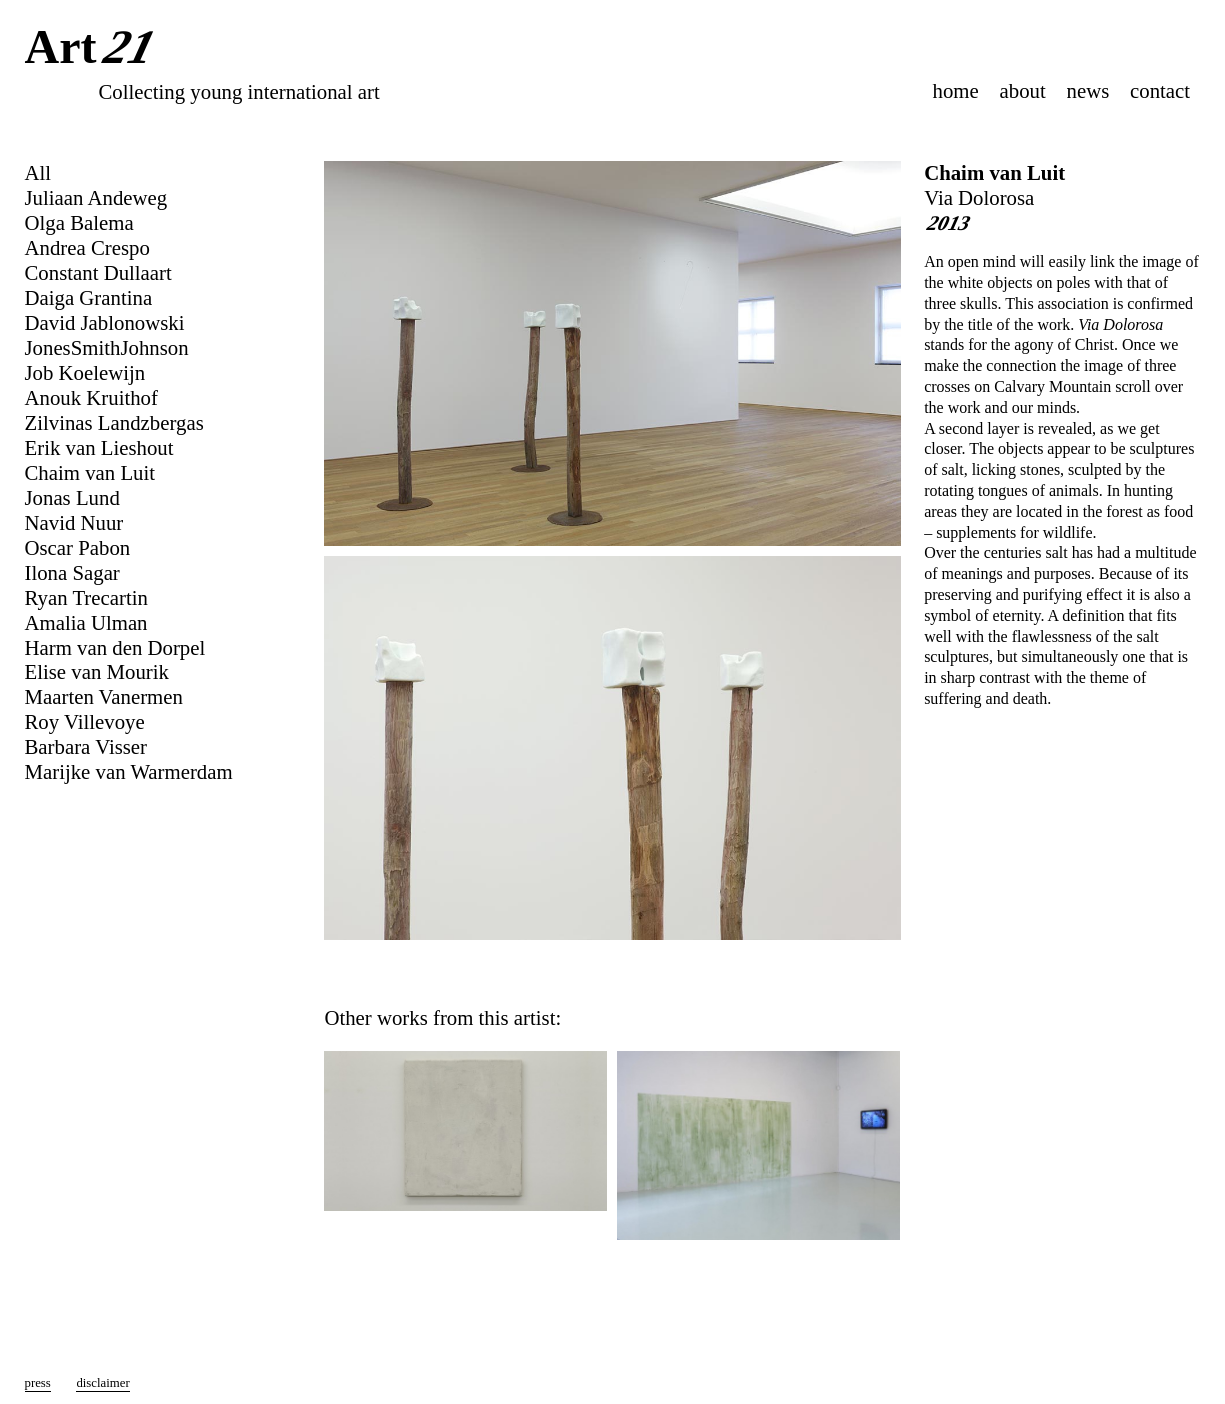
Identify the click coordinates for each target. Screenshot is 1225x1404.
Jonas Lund (72, 497)
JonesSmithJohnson (107, 347)
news (1088, 90)
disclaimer (102, 1383)
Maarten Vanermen (104, 696)
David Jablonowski (105, 322)
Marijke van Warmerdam (129, 771)
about (1023, 90)
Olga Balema (79, 222)
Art (94, 49)
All (38, 172)
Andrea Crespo (87, 247)
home (956, 90)
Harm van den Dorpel (115, 647)
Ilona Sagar (72, 572)
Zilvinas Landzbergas (114, 422)
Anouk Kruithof (91, 397)
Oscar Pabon (78, 547)
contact (1160, 90)
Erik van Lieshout (99, 447)
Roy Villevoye (85, 721)
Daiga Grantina (89, 297)
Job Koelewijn (85, 372)
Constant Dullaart (98, 272)
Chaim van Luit (994, 172)
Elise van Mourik (97, 671)
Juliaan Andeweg (96, 197)
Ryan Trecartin (86, 597)
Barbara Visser (86, 746)
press (38, 1383)
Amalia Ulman (86, 622)
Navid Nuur (74, 522)
